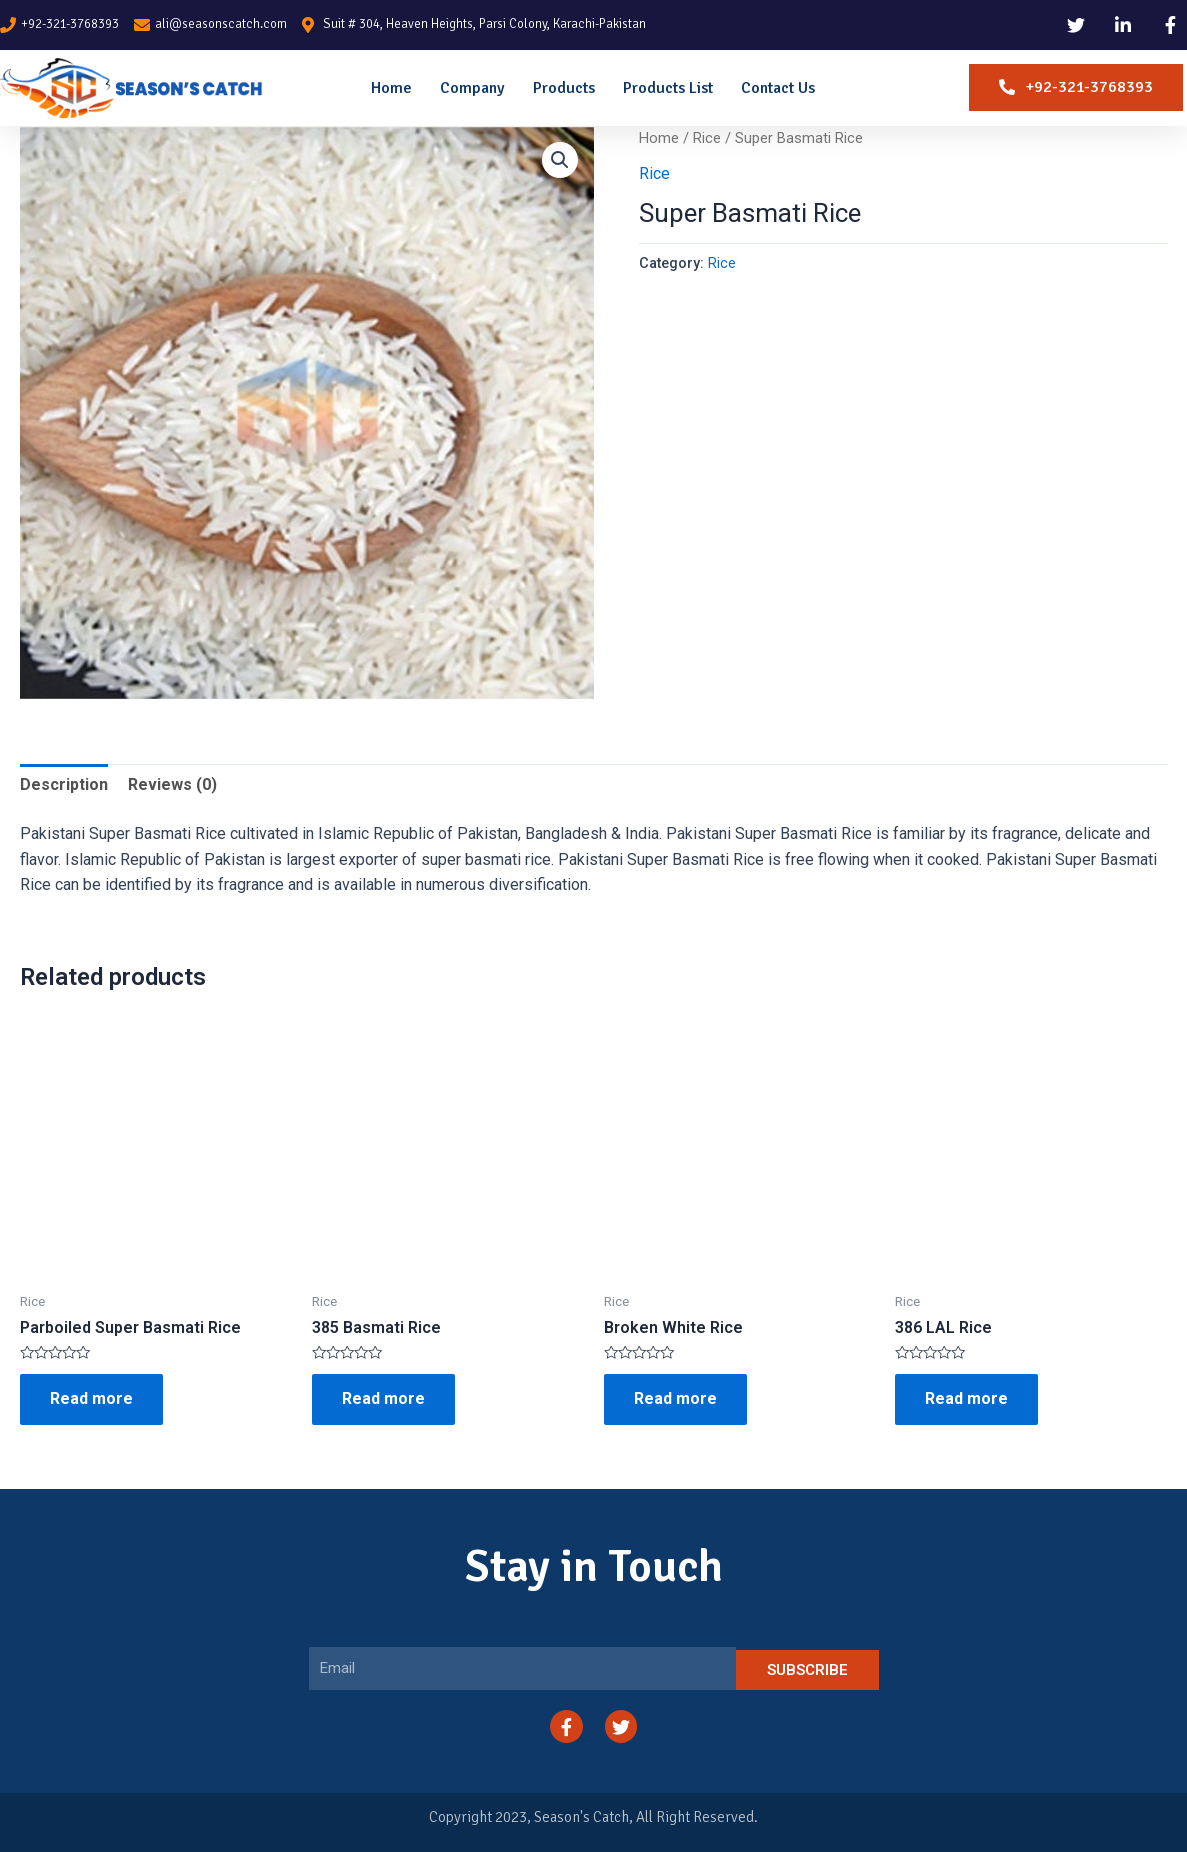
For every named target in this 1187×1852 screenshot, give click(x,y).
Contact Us (778, 88)
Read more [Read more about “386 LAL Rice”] (966, 1398)
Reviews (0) (172, 784)
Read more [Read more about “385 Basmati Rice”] (383, 1398)
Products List (668, 88)
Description (64, 784)
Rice (707, 138)
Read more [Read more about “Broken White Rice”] (675, 1398)
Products (564, 88)
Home (391, 88)
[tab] (64, 785)
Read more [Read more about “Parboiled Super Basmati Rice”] (91, 1398)
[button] (1076, 87)
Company (472, 88)
